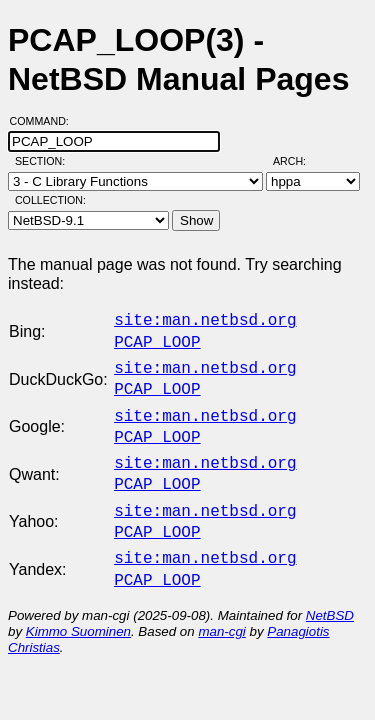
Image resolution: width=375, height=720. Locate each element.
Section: (44, 161)
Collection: (50, 200)
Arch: (298, 161)
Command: (45, 121)
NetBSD (330, 591)
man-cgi (221, 607)
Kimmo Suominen (78, 607)
